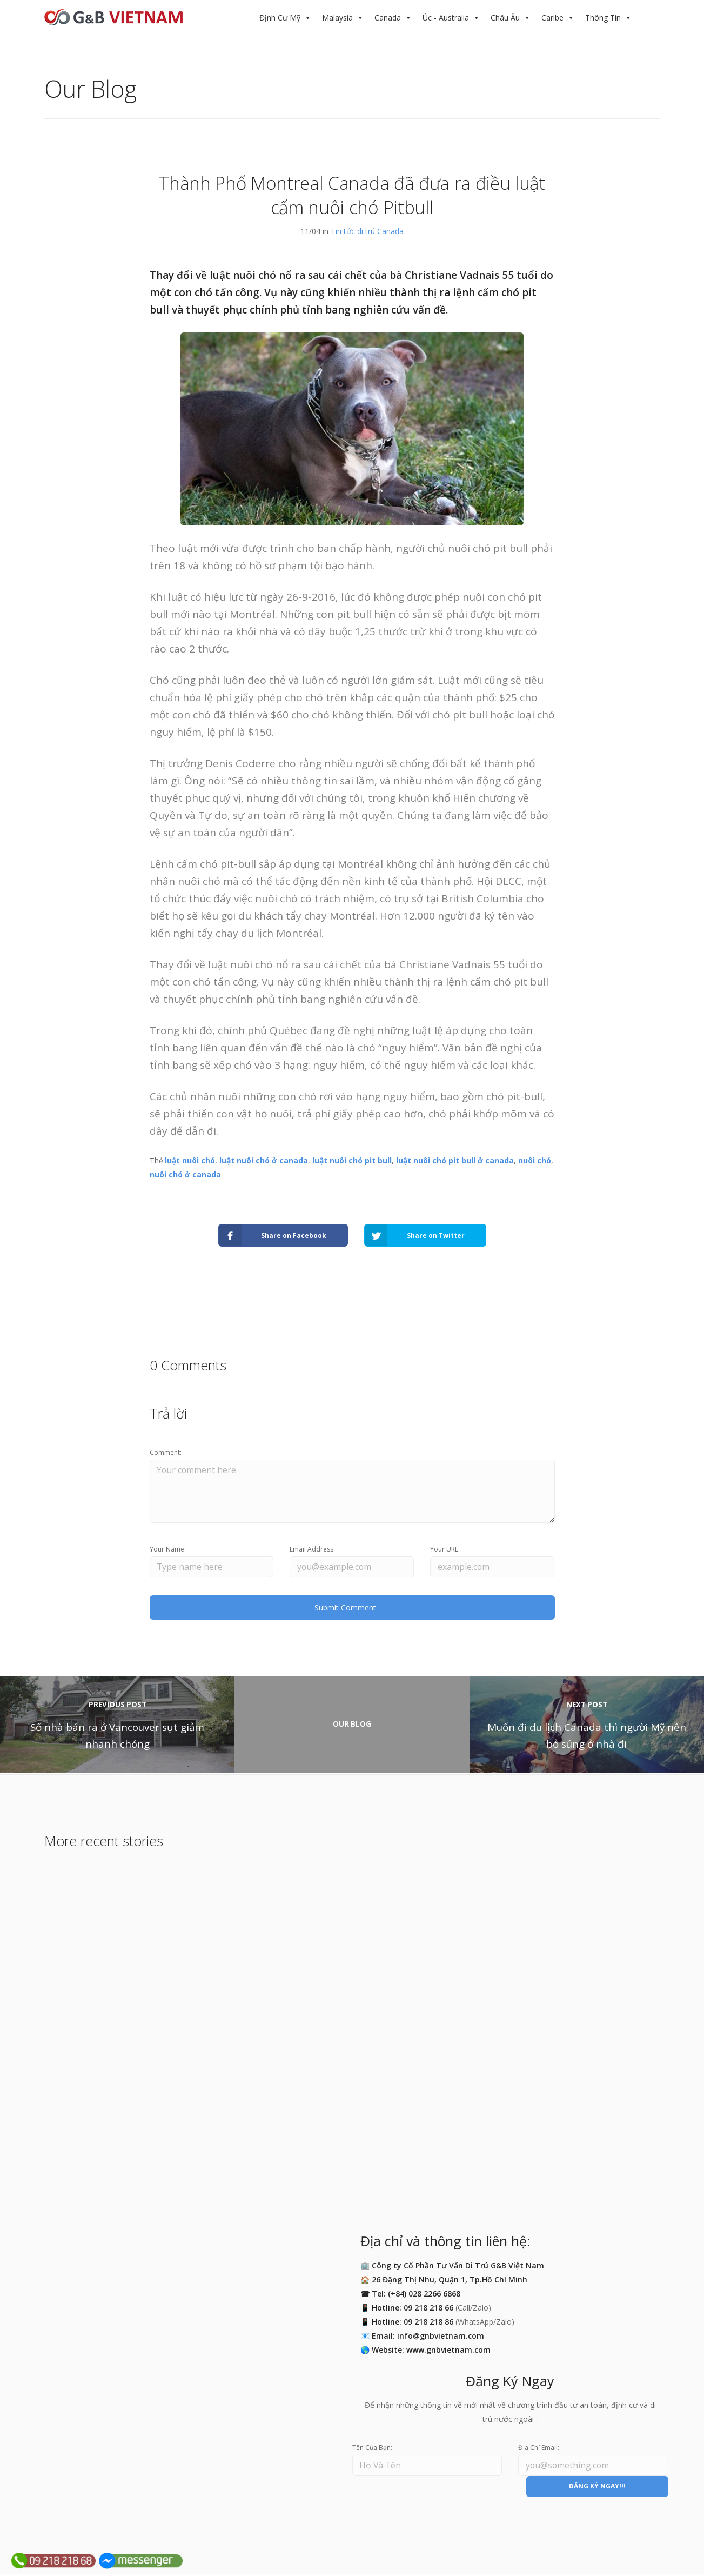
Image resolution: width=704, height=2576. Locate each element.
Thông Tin (603, 17)
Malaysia (337, 17)
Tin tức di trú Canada (367, 231)
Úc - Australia (446, 17)
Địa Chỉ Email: (538, 2449)
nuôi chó (534, 1160)
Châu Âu (505, 17)
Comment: (166, 1452)
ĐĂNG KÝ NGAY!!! (597, 2487)
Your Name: (168, 1550)
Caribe (552, 17)
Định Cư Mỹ (279, 17)
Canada (387, 17)
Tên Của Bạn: (372, 2449)
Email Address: (312, 1550)
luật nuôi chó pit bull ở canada (455, 1160)
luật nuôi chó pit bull (352, 1160)
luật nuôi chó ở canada (263, 1160)
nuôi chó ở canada (185, 1174)
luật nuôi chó (190, 1160)
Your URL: (445, 1550)
